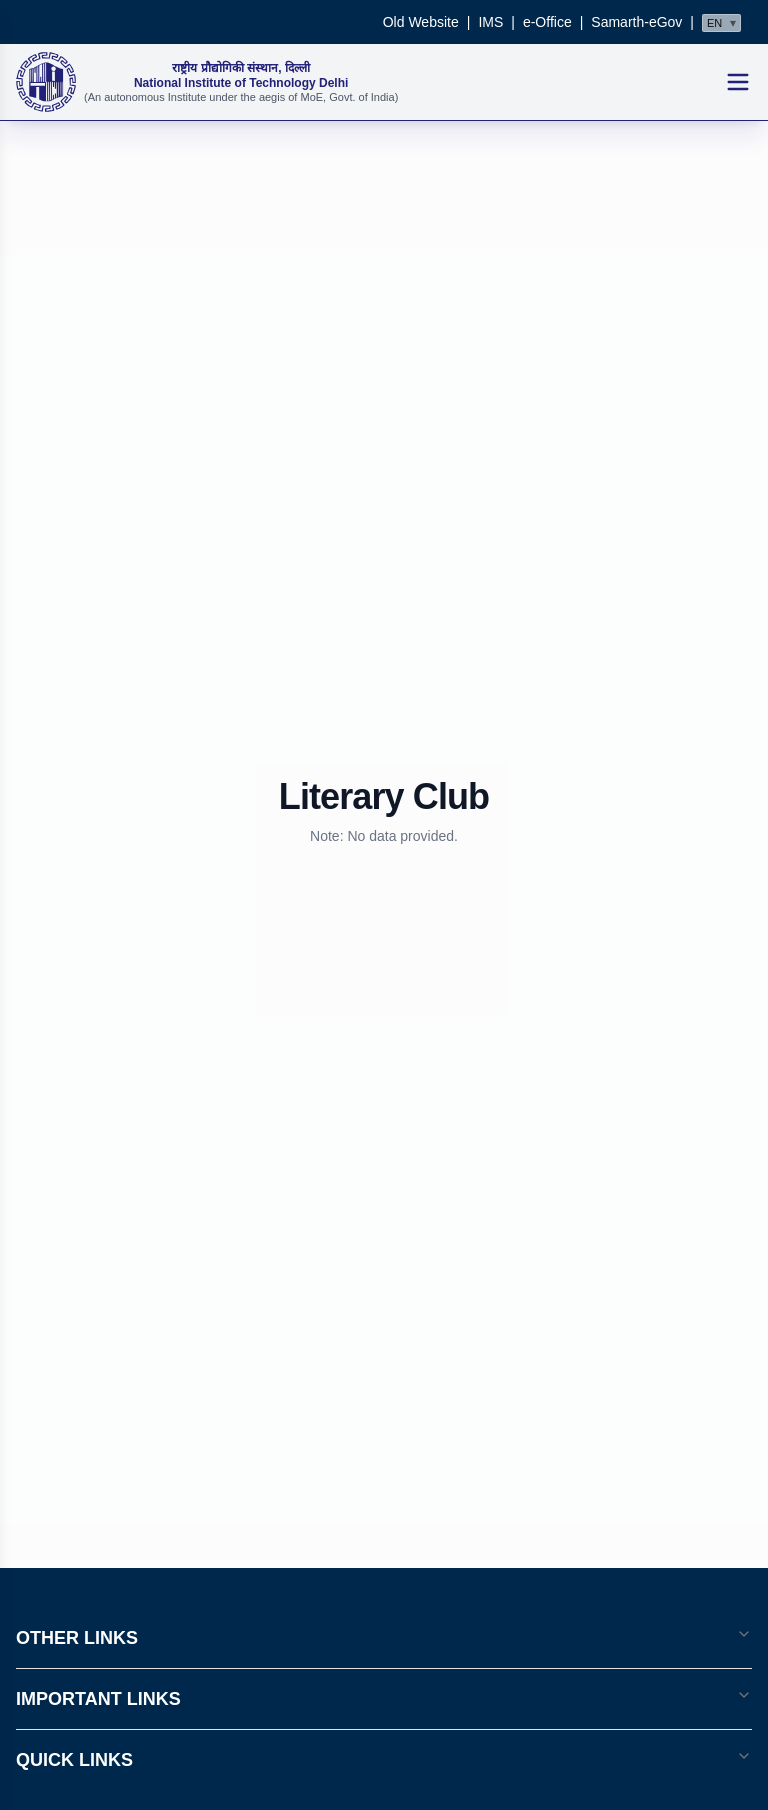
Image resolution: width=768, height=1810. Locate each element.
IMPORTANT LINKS (384, 1698)
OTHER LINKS (384, 1637)
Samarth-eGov (636, 22)
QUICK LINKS (384, 1759)
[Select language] (721, 23)
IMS (490, 22)
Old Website (421, 22)
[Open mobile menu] (738, 82)
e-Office (547, 22)
